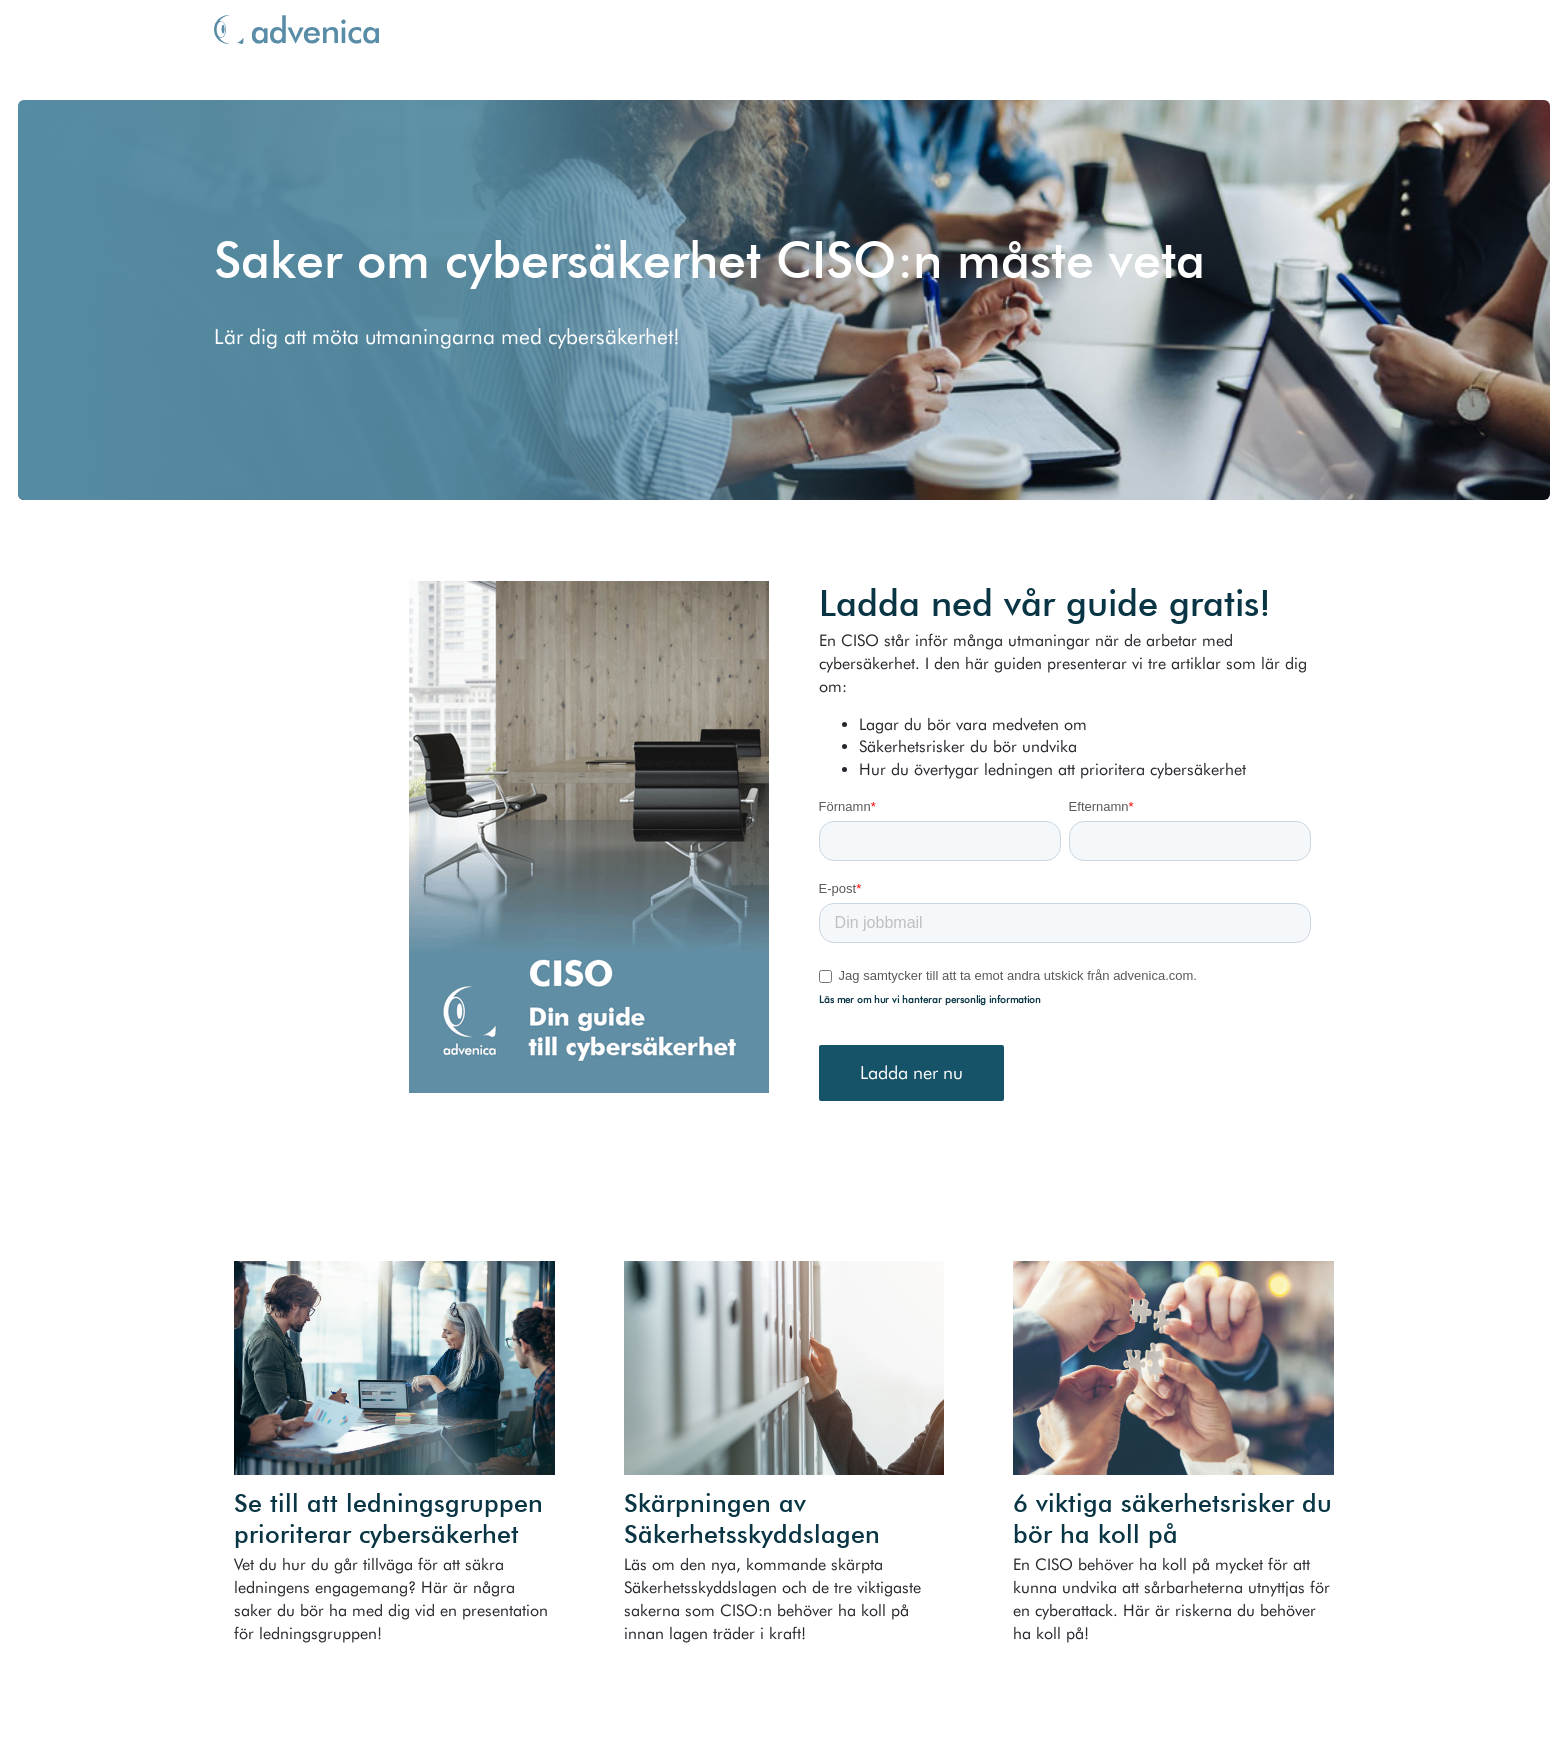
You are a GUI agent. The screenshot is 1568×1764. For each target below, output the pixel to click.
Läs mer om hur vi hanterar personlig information (930, 999)
